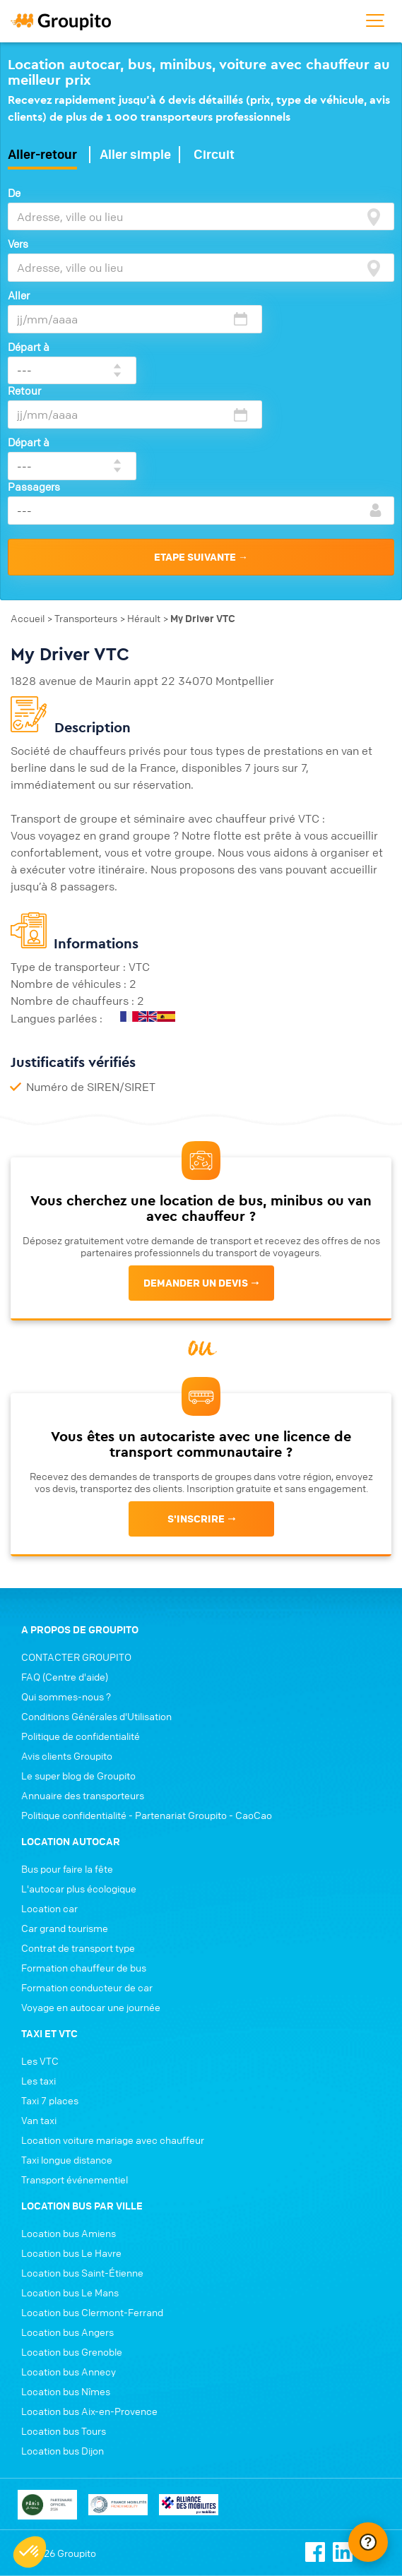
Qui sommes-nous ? (66, 1608)
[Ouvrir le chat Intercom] (368, 2542)
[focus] (373, 216)
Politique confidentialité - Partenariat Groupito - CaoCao (146, 1726)
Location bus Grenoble (71, 2263)
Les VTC (40, 1972)
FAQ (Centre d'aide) (64, 1588)
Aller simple (135, 154)
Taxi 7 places (49, 2011)
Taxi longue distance (66, 2071)
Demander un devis (195, 1194)
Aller (19, 295)
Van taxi (39, 2031)
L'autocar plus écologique (78, 1800)
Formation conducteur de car (87, 1898)
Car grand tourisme (64, 1839)
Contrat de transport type (78, 1859)
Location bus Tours (63, 2342)
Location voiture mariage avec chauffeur (112, 2051)
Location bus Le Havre (71, 2164)
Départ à (286, 295)
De (14, 192)
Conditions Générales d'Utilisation (96, 1627)
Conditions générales (58, 2514)
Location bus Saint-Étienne (82, 2184)
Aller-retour (42, 154)
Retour (24, 346)
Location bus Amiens (68, 2144)
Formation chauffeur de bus (83, 1879)
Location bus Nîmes (65, 2302)
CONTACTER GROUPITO (76, 1568)
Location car (49, 1819)
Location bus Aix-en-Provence (89, 2322)
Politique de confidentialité (80, 1647)
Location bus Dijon (62, 2362)
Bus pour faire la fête (67, 1780)
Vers (18, 243)
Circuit (214, 154)
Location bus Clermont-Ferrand (92, 2223)
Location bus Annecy (68, 2283)
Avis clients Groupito (66, 1667)
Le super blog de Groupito (78, 1687)
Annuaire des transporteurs (82, 1706)
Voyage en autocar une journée (90, 1918)
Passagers (34, 397)
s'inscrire (196, 1430)
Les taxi (38, 1992)
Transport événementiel (74, 2091)
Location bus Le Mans (70, 2204)
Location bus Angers (67, 2243)
